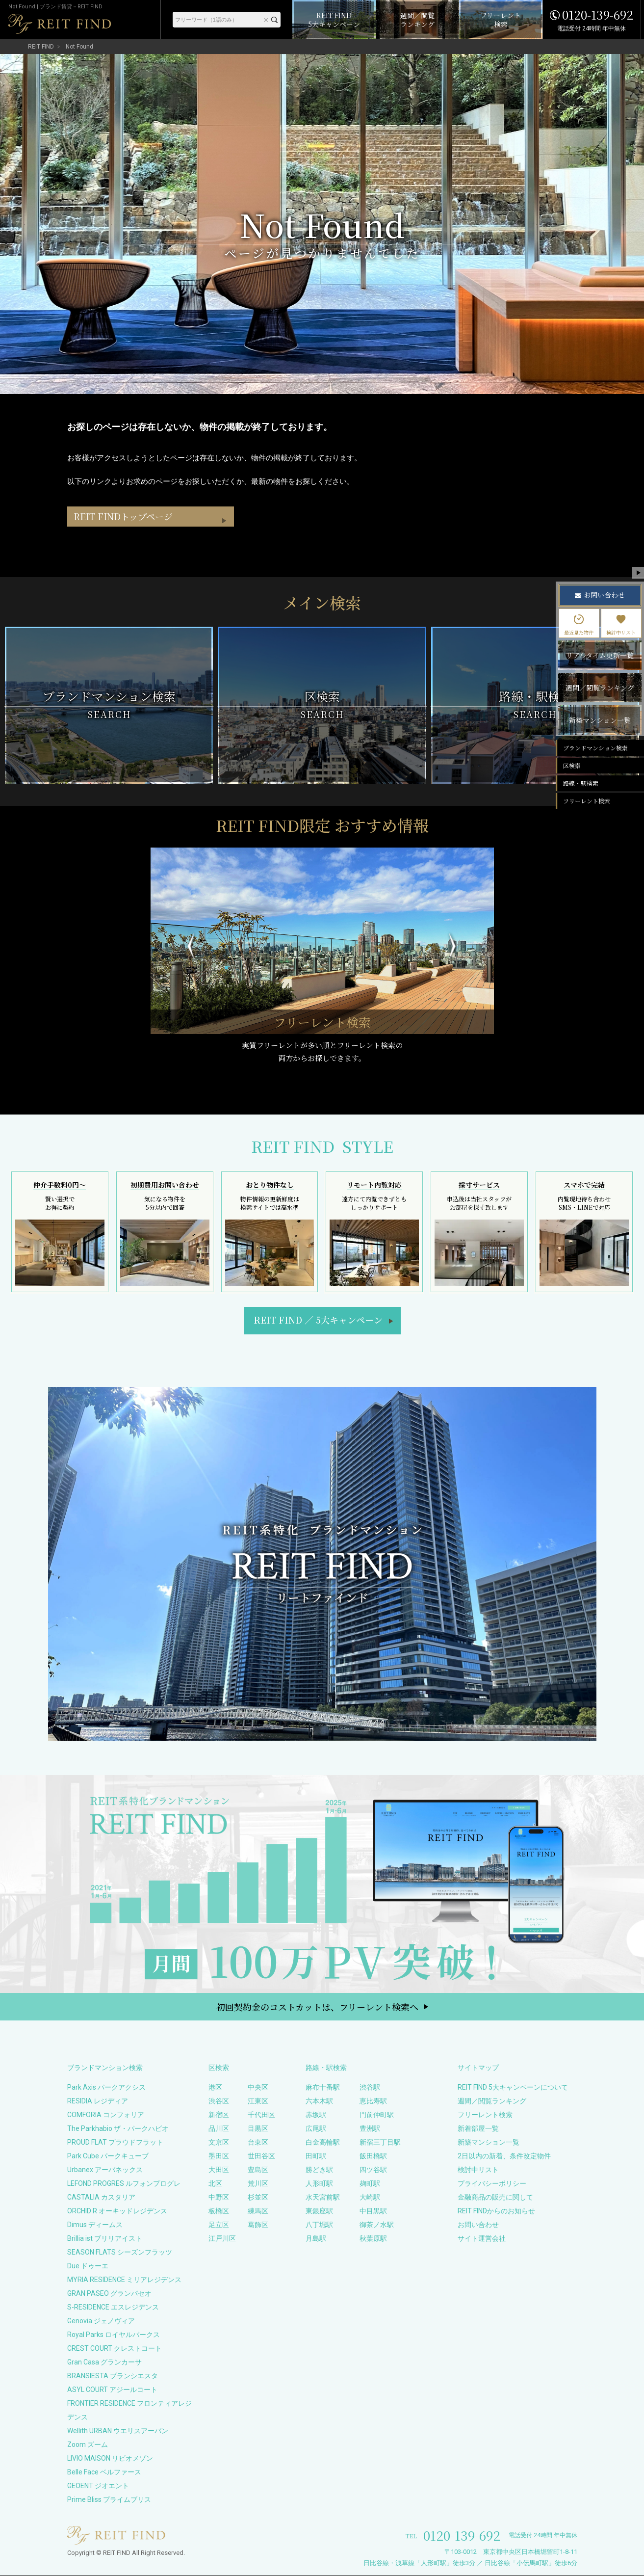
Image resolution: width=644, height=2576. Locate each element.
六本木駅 (319, 2101)
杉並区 (258, 2198)
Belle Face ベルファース (104, 2472)
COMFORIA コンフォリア (105, 2115)
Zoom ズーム (87, 2445)
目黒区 (258, 2129)
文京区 (218, 2143)
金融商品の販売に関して (495, 2198)
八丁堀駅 (319, 2225)
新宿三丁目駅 (380, 2143)
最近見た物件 (578, 625)
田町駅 (316, 2156)
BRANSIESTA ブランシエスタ (112, 2376)
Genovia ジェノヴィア (101, 2321)
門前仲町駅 (377, 2115)
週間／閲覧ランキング (492, 2101)
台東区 (258, 2143)
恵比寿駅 (373, 2101)
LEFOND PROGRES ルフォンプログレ (123, 2184)
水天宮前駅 (323, 2198)
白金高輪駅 (323, 2143)
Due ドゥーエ (87, 2266)
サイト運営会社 (482, 2239)
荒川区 (258, 2184)
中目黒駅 (373, 2211)
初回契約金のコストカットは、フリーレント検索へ (317, 2007)
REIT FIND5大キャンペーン (318, 1320)
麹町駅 (370, 2184)
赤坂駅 (316, 2115)
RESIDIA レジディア (97, 2101)
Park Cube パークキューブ (108, 2156)
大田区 (218, 2170)
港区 (215, 2088)
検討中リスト (478, 2170)
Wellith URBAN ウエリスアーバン (117, 2431)
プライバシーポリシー (492, 2184)
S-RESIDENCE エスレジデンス (113, 2307)
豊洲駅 (370, 2129)
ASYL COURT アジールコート (112, 2390)
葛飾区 (258, 2225)
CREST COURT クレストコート (114, 2349)
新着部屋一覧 (478, 2129)
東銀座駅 (319, 2211)
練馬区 (258, 2211)
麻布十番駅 (323, 2088)
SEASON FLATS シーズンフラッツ (119, 2253)
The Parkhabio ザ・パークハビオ (118, 2129)
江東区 (258, 2101)
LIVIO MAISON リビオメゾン (110, 2459)
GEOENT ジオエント (98, 2486)
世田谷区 (261, 2156)
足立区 (218, 2225)
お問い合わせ (478, 2225)
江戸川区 (222, 2239)
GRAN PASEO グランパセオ (109, 2294)
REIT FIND (41, 46)
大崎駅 (370, 2198)
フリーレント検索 (485, 2115)
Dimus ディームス (95, 2225)
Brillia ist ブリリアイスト (104, 2239)
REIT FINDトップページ (126, 537)
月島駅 (316, 2239)
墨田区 (218, 2156)
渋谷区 (218, 2101)
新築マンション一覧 (488, 2143)
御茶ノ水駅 (377, 2225)
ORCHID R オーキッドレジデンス (117, 2211)
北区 (215, 2184)
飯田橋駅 (373, 2156)
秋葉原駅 (373, 2239)
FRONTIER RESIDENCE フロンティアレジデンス (129, 2410)
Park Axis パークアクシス (106, 2088)
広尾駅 (316, 2129)
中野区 (218, 2198)
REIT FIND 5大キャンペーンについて (513, 2088)
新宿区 (218, 2115)
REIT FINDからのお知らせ (496, 2211)
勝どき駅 (319, 2170)
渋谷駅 (370, 2088)
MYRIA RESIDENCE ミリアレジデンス (124, 2280)
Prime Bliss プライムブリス (109, 2500)
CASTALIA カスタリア (101, 2198)
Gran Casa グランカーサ (104, 2362)
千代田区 (261, 2115)
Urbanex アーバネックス (105, 2170)
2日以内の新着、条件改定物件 (504, 2156)
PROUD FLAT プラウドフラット (115, 2143)
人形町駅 (319, 2184)
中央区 (258, 2088)
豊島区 (258, 2170)
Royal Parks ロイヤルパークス (113, 2335)
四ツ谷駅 (373, 2170)
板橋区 (218, 2211)
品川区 (218, 2129)
